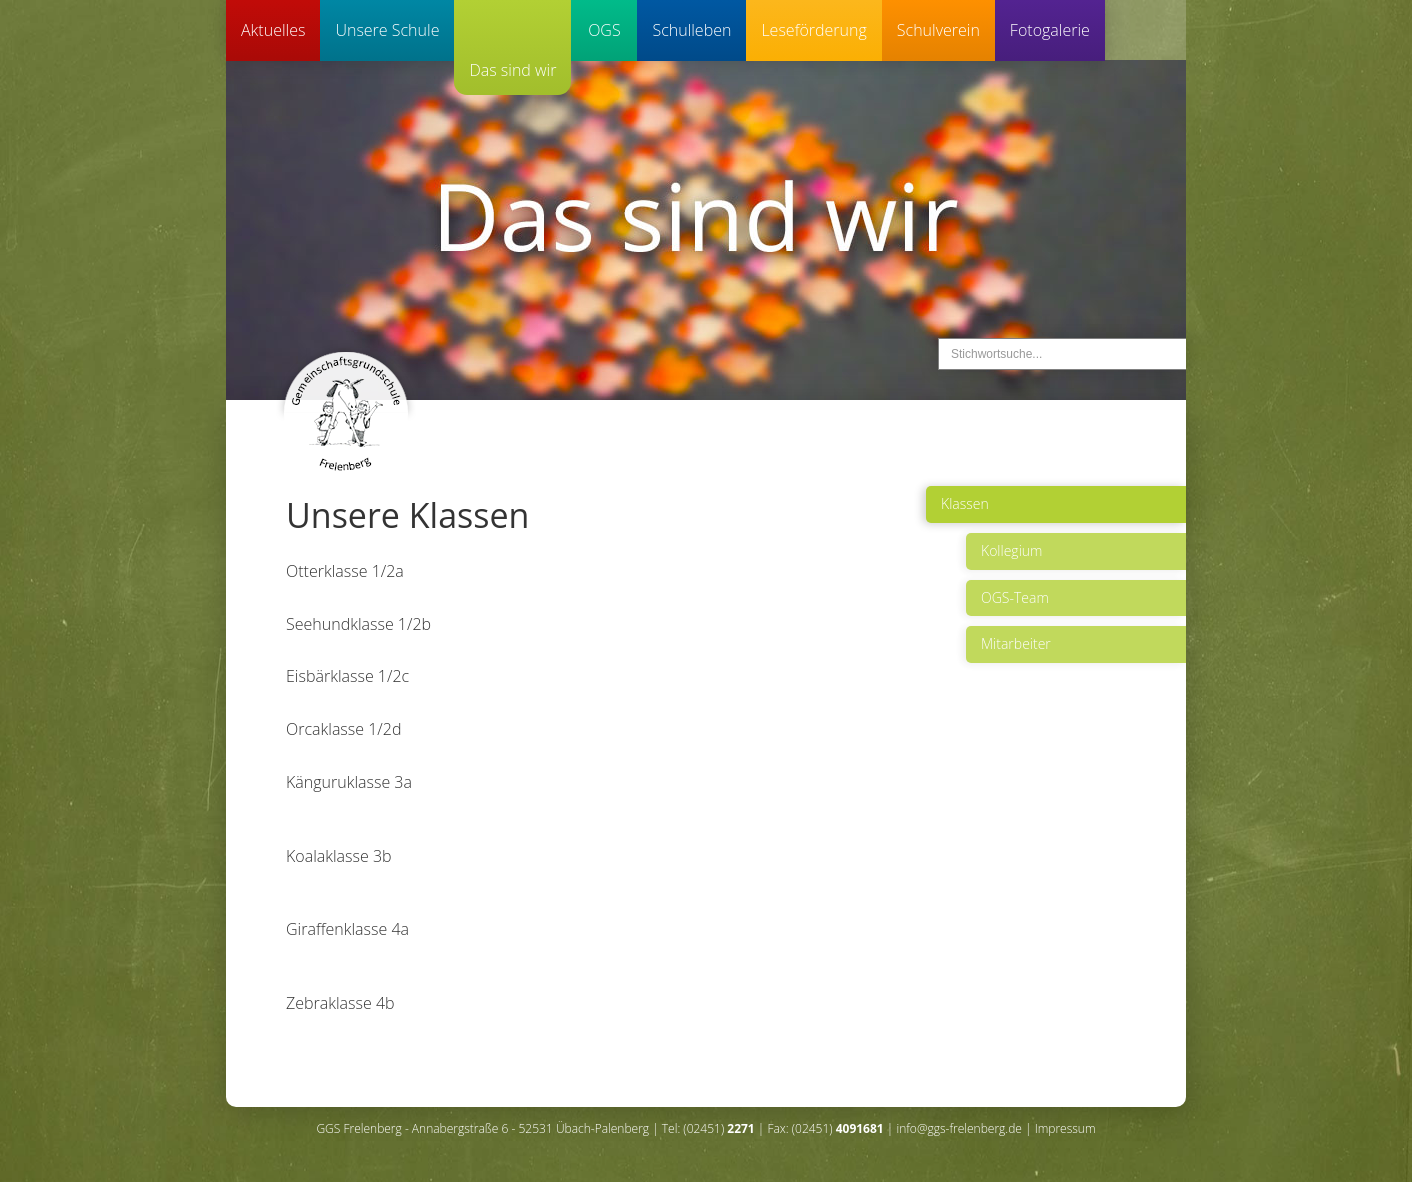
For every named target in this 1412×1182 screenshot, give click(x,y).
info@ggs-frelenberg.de (958, 1128)
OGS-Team (1015, 597)
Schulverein (938, 30)
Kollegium (1011, 550)
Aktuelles (273, 30)
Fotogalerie (1050, 30)
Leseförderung (813, 30)
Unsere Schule (387, 30)
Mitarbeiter (1016, 643)
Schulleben (691, 30)
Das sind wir (512, 70)
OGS (604, 30)
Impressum (1065, 1128)
